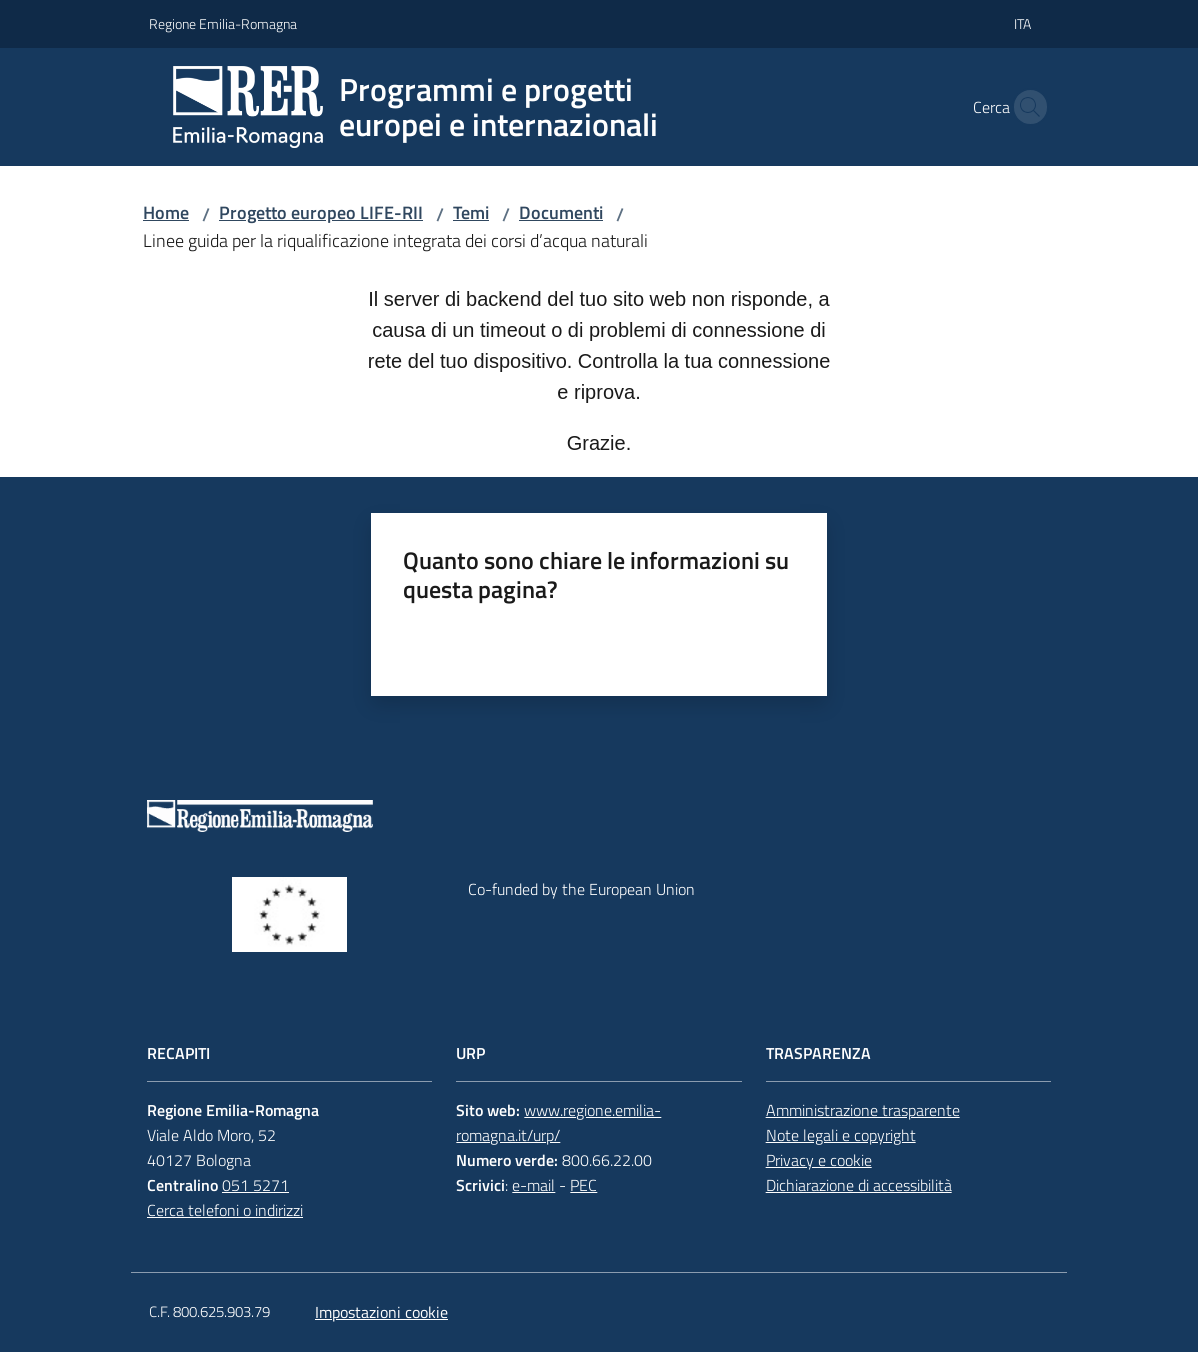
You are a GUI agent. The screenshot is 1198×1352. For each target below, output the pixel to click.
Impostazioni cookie (381, 1312)
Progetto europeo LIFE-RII (321, 212)
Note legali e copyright (841, 1135)
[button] (1025, 107)
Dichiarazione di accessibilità (859, 1185)
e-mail (533, 1185)
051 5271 (255, 1185)
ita (1022, 23)
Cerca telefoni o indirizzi (225, 1210)
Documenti (561, 212)
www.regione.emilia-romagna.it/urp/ (558, 1122)
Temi (471, 212)
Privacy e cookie (819, 1160)
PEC (583, 1185)
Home (166, 212)
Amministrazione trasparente (863, 1110)
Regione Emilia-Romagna (223, 23)
